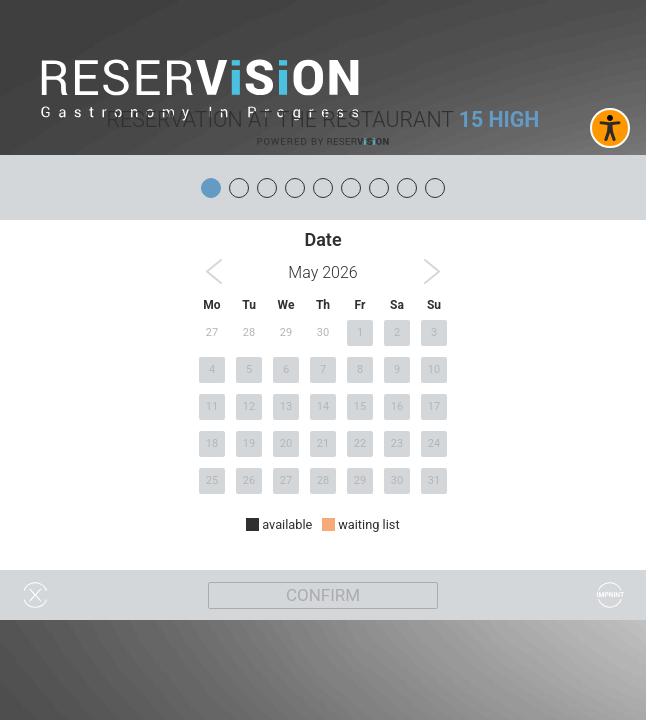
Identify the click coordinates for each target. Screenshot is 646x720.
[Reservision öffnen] (323, 141)
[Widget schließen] (35, 595)
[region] (323, 394)
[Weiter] (323, 595)
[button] (214, 272)
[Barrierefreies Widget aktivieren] (610, 128)
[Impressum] (610, 595)
